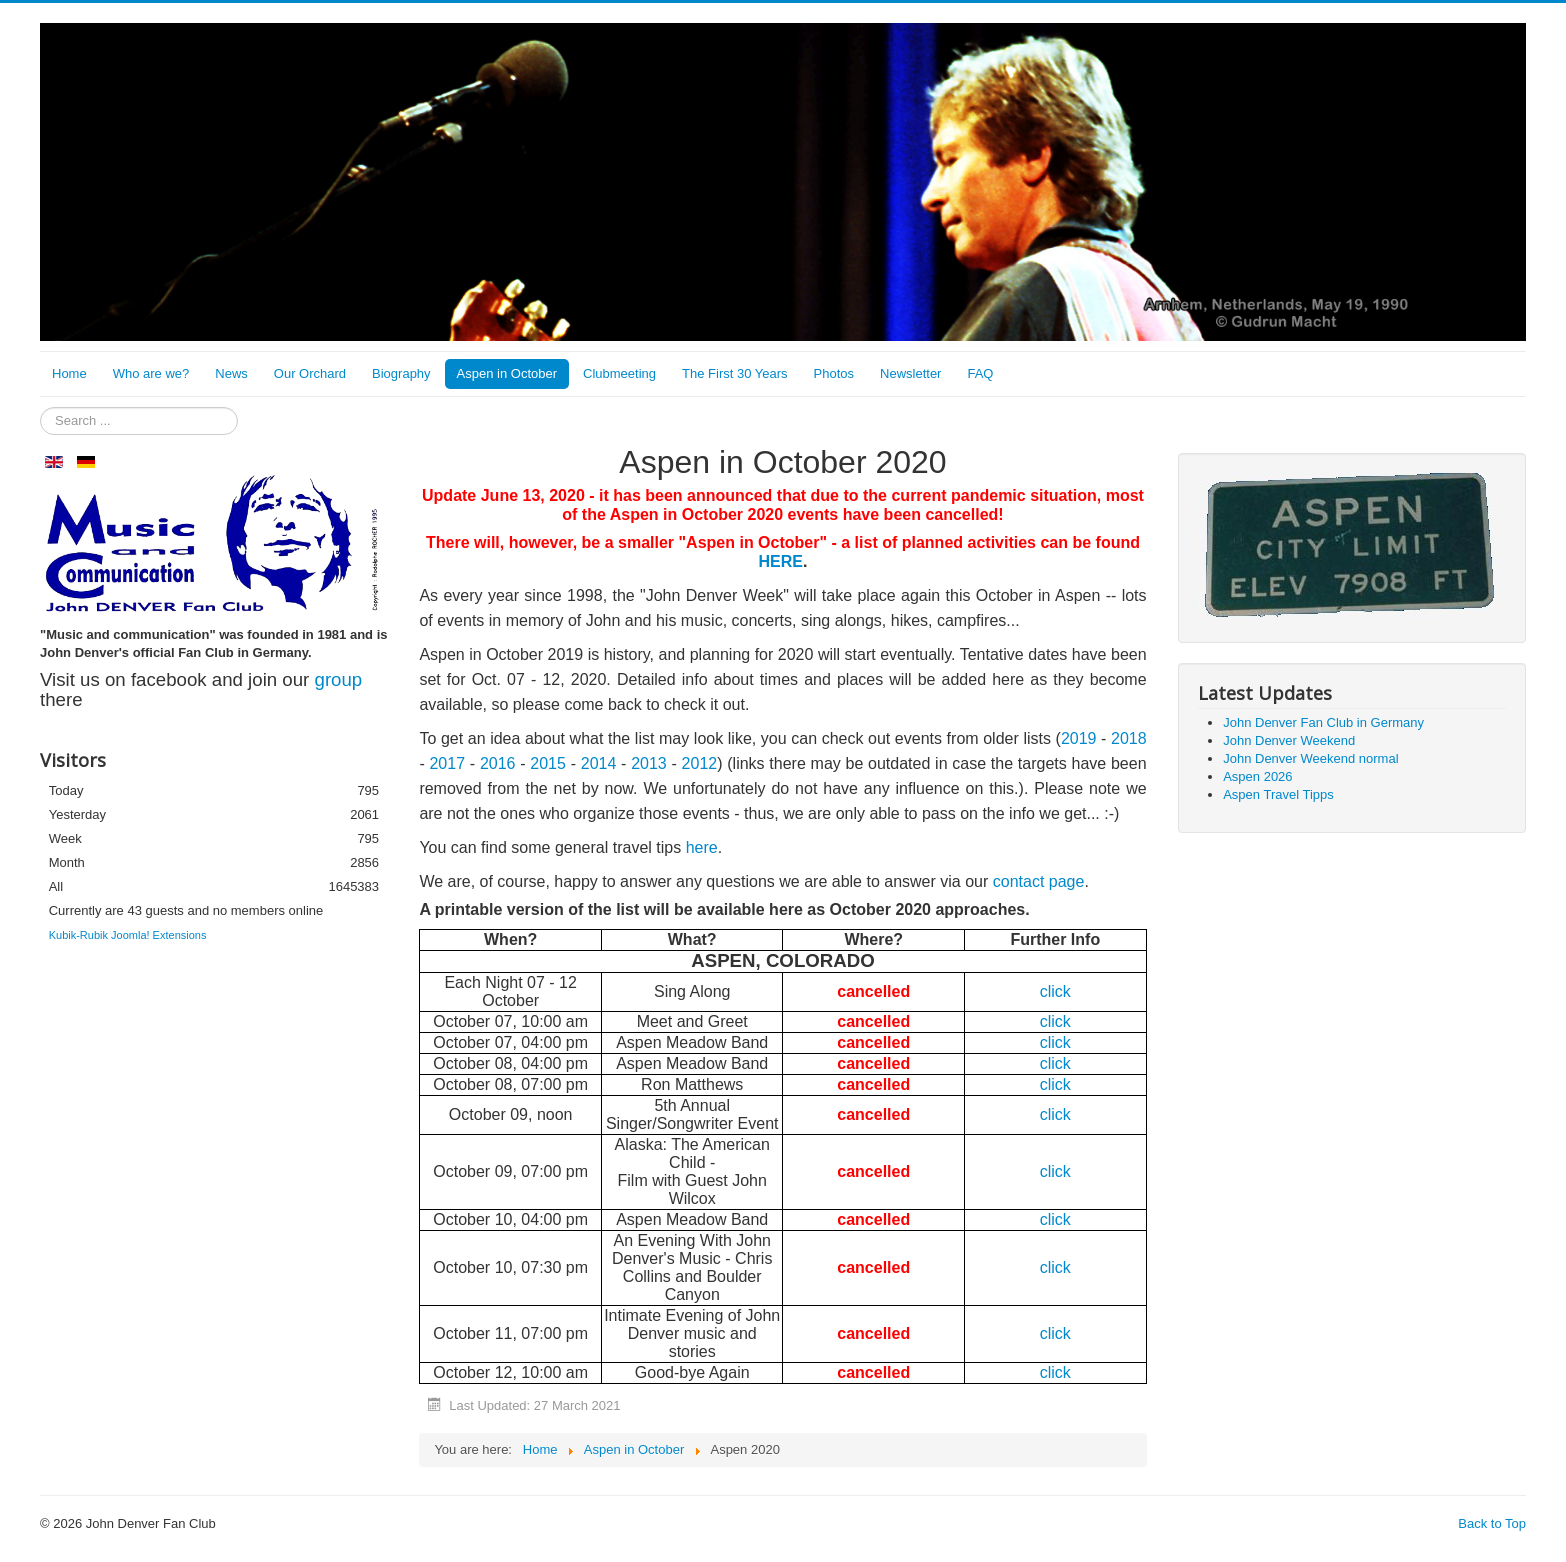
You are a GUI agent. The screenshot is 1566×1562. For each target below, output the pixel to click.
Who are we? (151, 373)
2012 (700, 763)
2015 (548, 763)
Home (69, 373)
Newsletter (910, 373)
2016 (500, 763)
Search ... (40, 407)
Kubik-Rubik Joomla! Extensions (128, 935)
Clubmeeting (619, 373)
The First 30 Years (735, 373)
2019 (1079, 738)
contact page (1039, 881)
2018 (1129, 738)
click (1055, 1021)
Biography (401, 373)
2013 (649, 763)
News (231, 373)
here (702, 847)
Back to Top (1492, 1523)
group (339, 679)
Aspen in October (507, 373)
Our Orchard (310, 373)
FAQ (980, 373)
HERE (781, 561)
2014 (599, 763)
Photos (834, 373)
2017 (449, 763)
